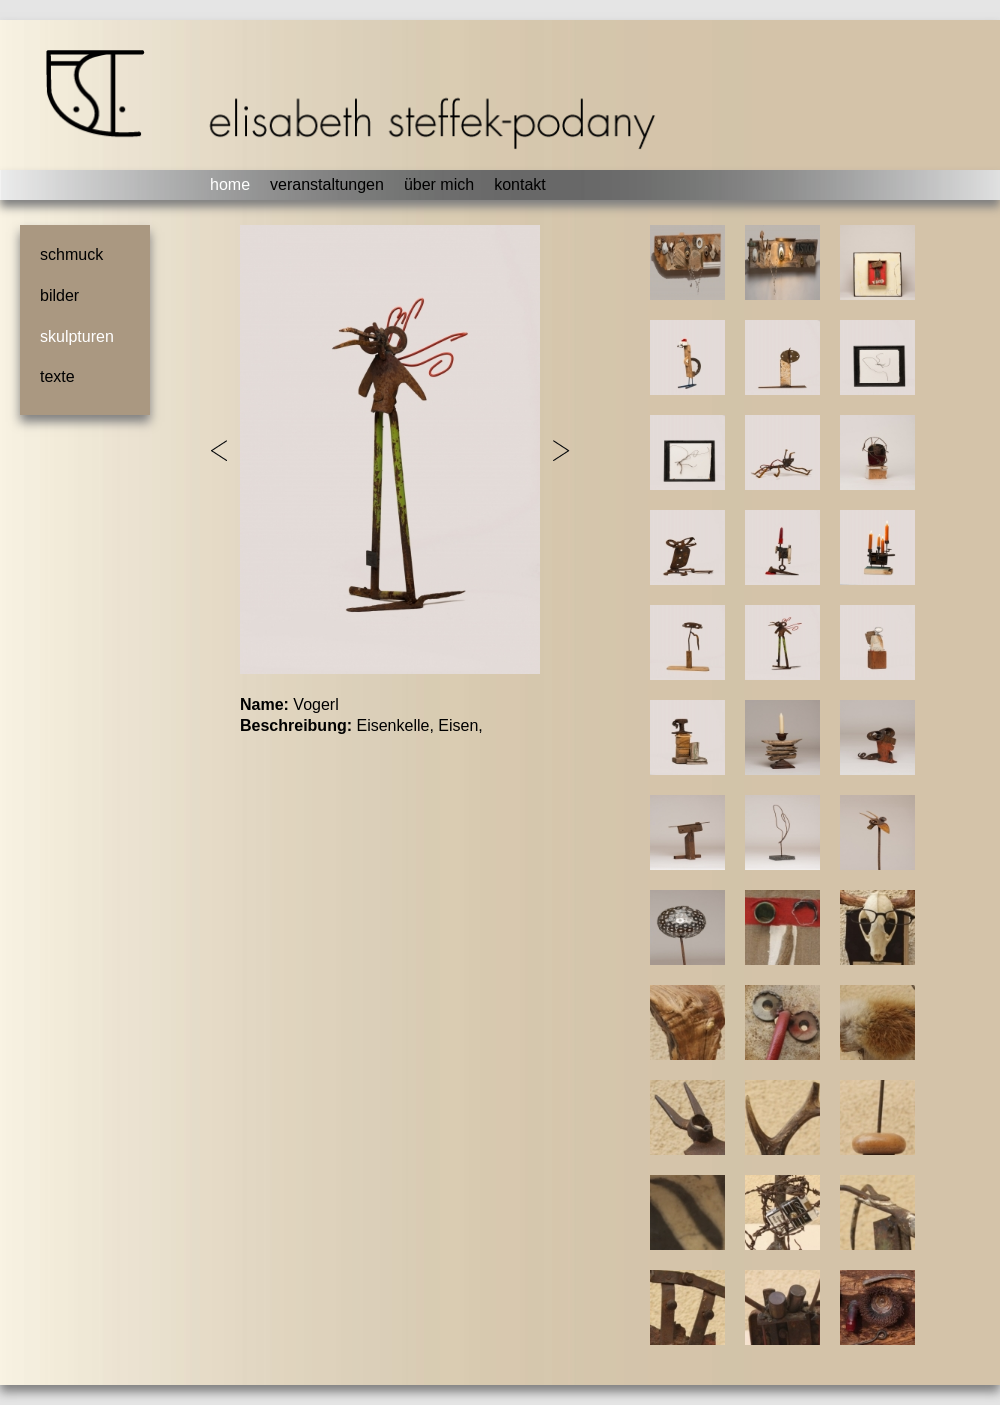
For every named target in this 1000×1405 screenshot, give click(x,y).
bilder (59, 295)
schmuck (71, 254)
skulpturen (77, 336)
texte (57, 376)
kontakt (520, 184)
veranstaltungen (327, 184)
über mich (439, 184)
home (230, 184)
